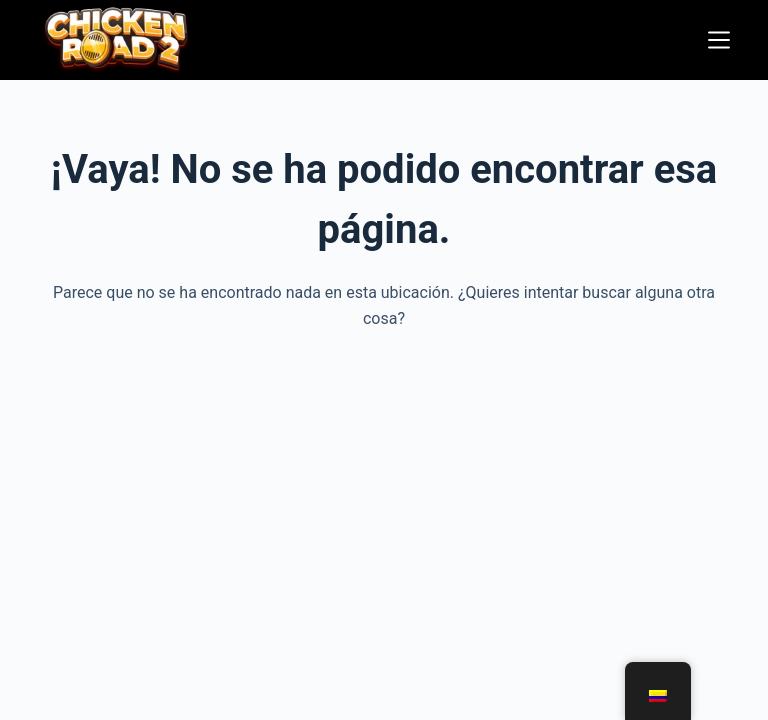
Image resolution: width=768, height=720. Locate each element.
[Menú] (719, 40)
